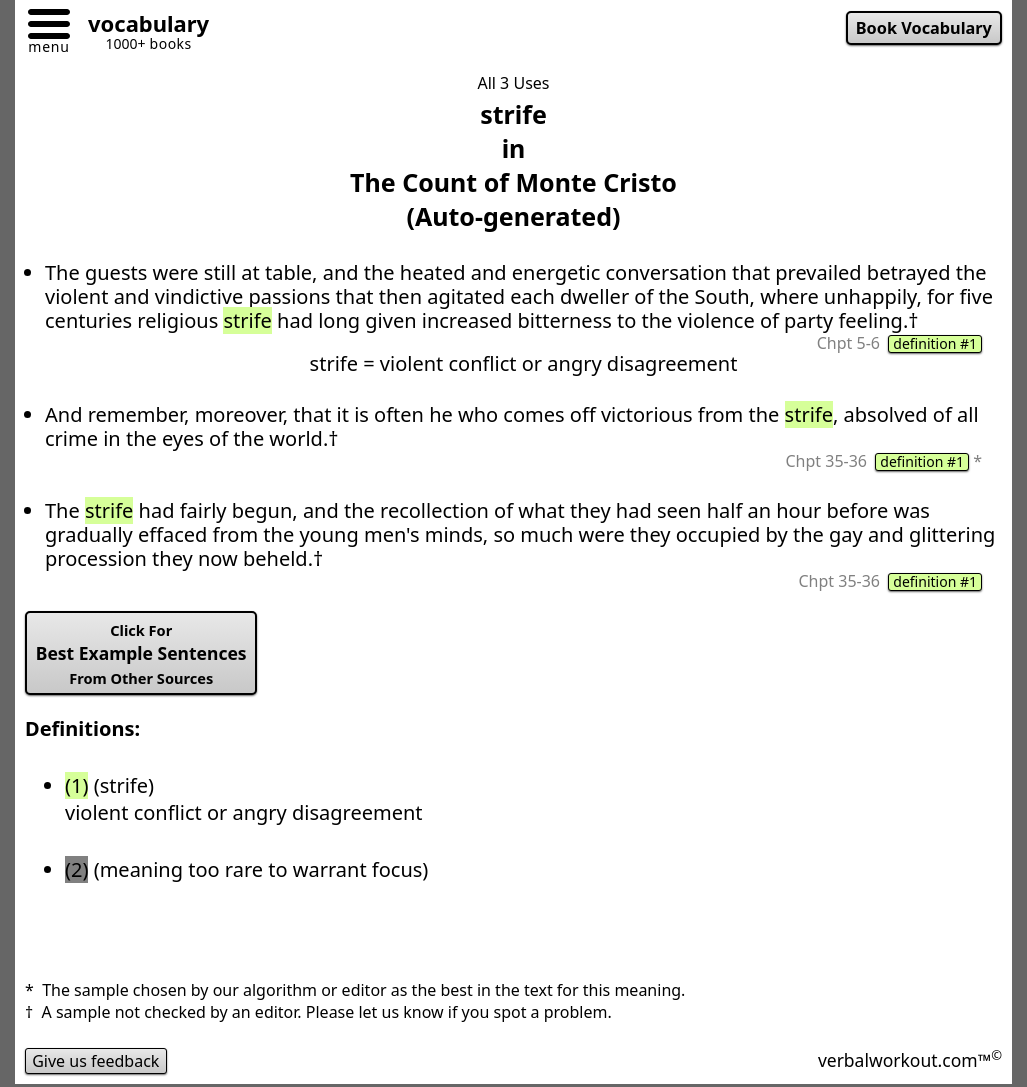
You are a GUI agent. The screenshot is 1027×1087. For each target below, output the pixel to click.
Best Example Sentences (141, 654)
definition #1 (935, 344)
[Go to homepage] (141, 26)
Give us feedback (96, 1061)
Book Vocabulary (924, 28)
